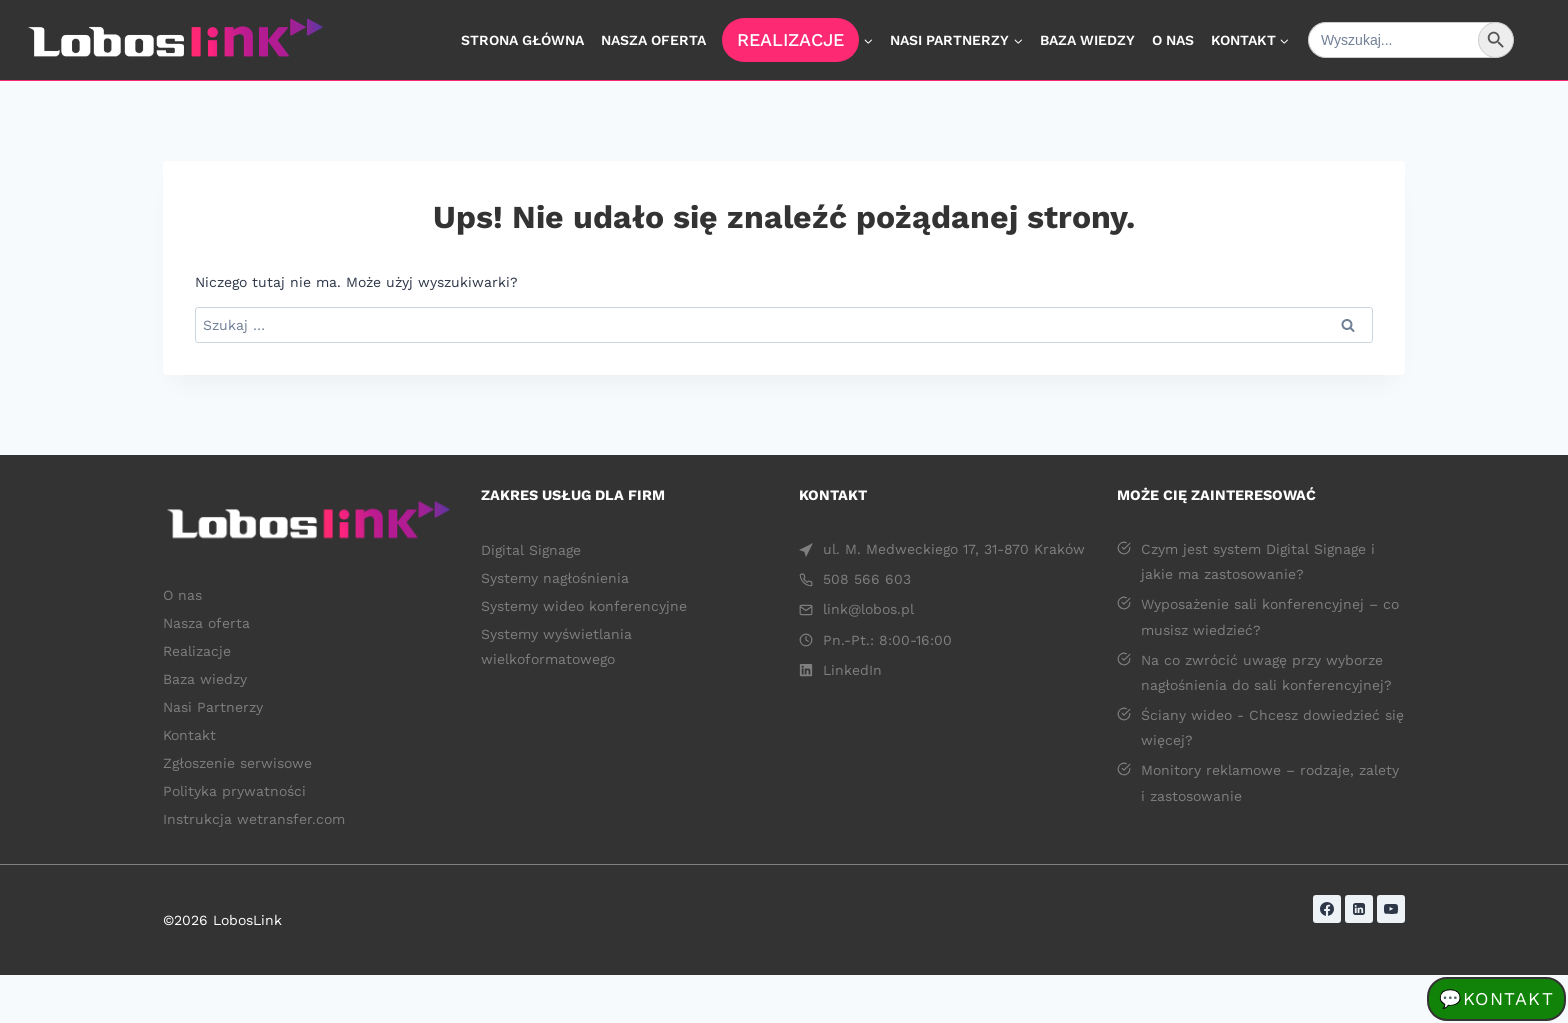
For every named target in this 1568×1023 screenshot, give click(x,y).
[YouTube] (1391, 909)
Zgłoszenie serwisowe (237, 763)
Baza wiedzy (1087, 40)
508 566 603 (867, 579)
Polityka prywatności (234, 791)
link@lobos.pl (868, 609)
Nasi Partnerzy (213, 707)
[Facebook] (1327, 909)
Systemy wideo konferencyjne (584, 606)
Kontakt (189, 735)
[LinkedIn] (1359, 909)
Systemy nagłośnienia (560, 578)
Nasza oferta (653, 40)
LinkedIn (852, 670)
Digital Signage (531, 550)
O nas (1173, 40)
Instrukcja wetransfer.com (254, 819)
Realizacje (790, 39)
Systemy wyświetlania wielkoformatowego (556, 646)
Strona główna (522, 40)
